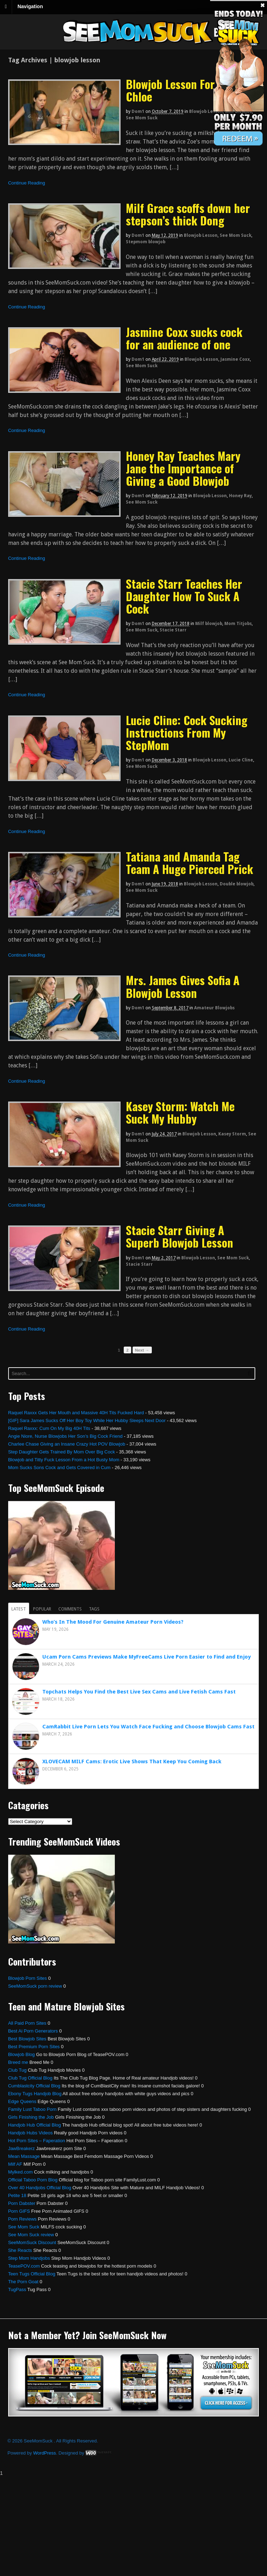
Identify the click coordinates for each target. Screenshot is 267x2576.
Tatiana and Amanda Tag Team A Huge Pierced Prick (189, 862)
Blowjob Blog (21, 2054)
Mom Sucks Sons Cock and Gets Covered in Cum (59, 1467)
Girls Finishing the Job (31, 2117)
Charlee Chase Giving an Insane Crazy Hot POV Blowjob (67, 1444)
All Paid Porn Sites (27, 2023)
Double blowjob (236, 883)
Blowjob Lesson (206, 111)
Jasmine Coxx (235, 359)
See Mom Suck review (31, 2234)
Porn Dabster (22, 2203)
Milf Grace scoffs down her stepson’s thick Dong (188, 214)
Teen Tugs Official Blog (31, 2273)
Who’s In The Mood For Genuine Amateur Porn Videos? (112, 1622)
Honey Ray (240, 495)
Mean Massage (24, 2156)
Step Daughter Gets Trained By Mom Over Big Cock (61, 1451)
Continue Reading (26, 183)
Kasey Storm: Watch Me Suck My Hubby (180, 1112)
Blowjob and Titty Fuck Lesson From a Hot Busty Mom (63, 1459)
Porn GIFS (19, 2211)
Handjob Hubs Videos (30, 2132)
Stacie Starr (173, 630)
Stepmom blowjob (145, 241)
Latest (18, 1609)
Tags (94, 1609)
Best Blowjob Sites (27, 2038)
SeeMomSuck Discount (32, 2242)
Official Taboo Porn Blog (33, 2179)
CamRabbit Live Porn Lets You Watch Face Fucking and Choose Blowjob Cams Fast (148, 1726)
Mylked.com (20, 2172)
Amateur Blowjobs (214, 1007)
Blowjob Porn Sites (27, 1978)
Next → (142, 1350)
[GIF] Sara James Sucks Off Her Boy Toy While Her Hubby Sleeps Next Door (87, 1420)
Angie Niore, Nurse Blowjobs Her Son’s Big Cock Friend (65, 1436)
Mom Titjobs (238, 623)
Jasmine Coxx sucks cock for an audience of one (184, 338)
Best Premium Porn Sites (34, 2046)
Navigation (30, 6)
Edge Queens (22, 2101)
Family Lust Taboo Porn (32, 2109)
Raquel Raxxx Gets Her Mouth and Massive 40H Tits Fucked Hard (76, 1412)
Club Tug (17, 2070)
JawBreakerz (21, 2148)
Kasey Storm (232, 1133)
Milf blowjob (208, 623)
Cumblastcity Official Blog (34, 2085)
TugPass (17, 2289)
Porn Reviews (22, 2219)
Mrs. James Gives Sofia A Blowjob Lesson (183, 986)
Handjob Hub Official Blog (34, 2125)
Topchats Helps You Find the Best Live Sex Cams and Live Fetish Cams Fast (139, 1691)
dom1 (138, 111)
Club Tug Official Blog (30, 2078)
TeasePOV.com (24, 2266)
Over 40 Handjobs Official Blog (39, 2187)
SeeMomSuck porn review (35, 1986)
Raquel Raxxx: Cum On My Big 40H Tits (49, 1428)
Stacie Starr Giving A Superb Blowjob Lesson (179, 1236)
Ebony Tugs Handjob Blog (35, 2093)
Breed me (18, 2062)
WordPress (44, 2453)
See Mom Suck (141, 117)
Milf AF (15, 2164)
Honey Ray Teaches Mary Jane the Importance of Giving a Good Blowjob (183, 468)
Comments (70, 1609)
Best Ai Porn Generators (33, 2031)
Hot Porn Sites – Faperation (36, 2140)
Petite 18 (17, 2195)
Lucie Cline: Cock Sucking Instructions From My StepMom (186, 732)
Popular (42, 1609)
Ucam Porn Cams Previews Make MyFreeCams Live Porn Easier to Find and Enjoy (146, 1657)
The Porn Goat (23, 2281)
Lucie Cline (241, 760)
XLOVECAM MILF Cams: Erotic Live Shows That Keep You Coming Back (131, 1761)
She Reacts (20, 2250)
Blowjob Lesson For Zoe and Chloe (189, 90)
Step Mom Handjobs (29, 2258)
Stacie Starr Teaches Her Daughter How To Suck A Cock (184, 596)
